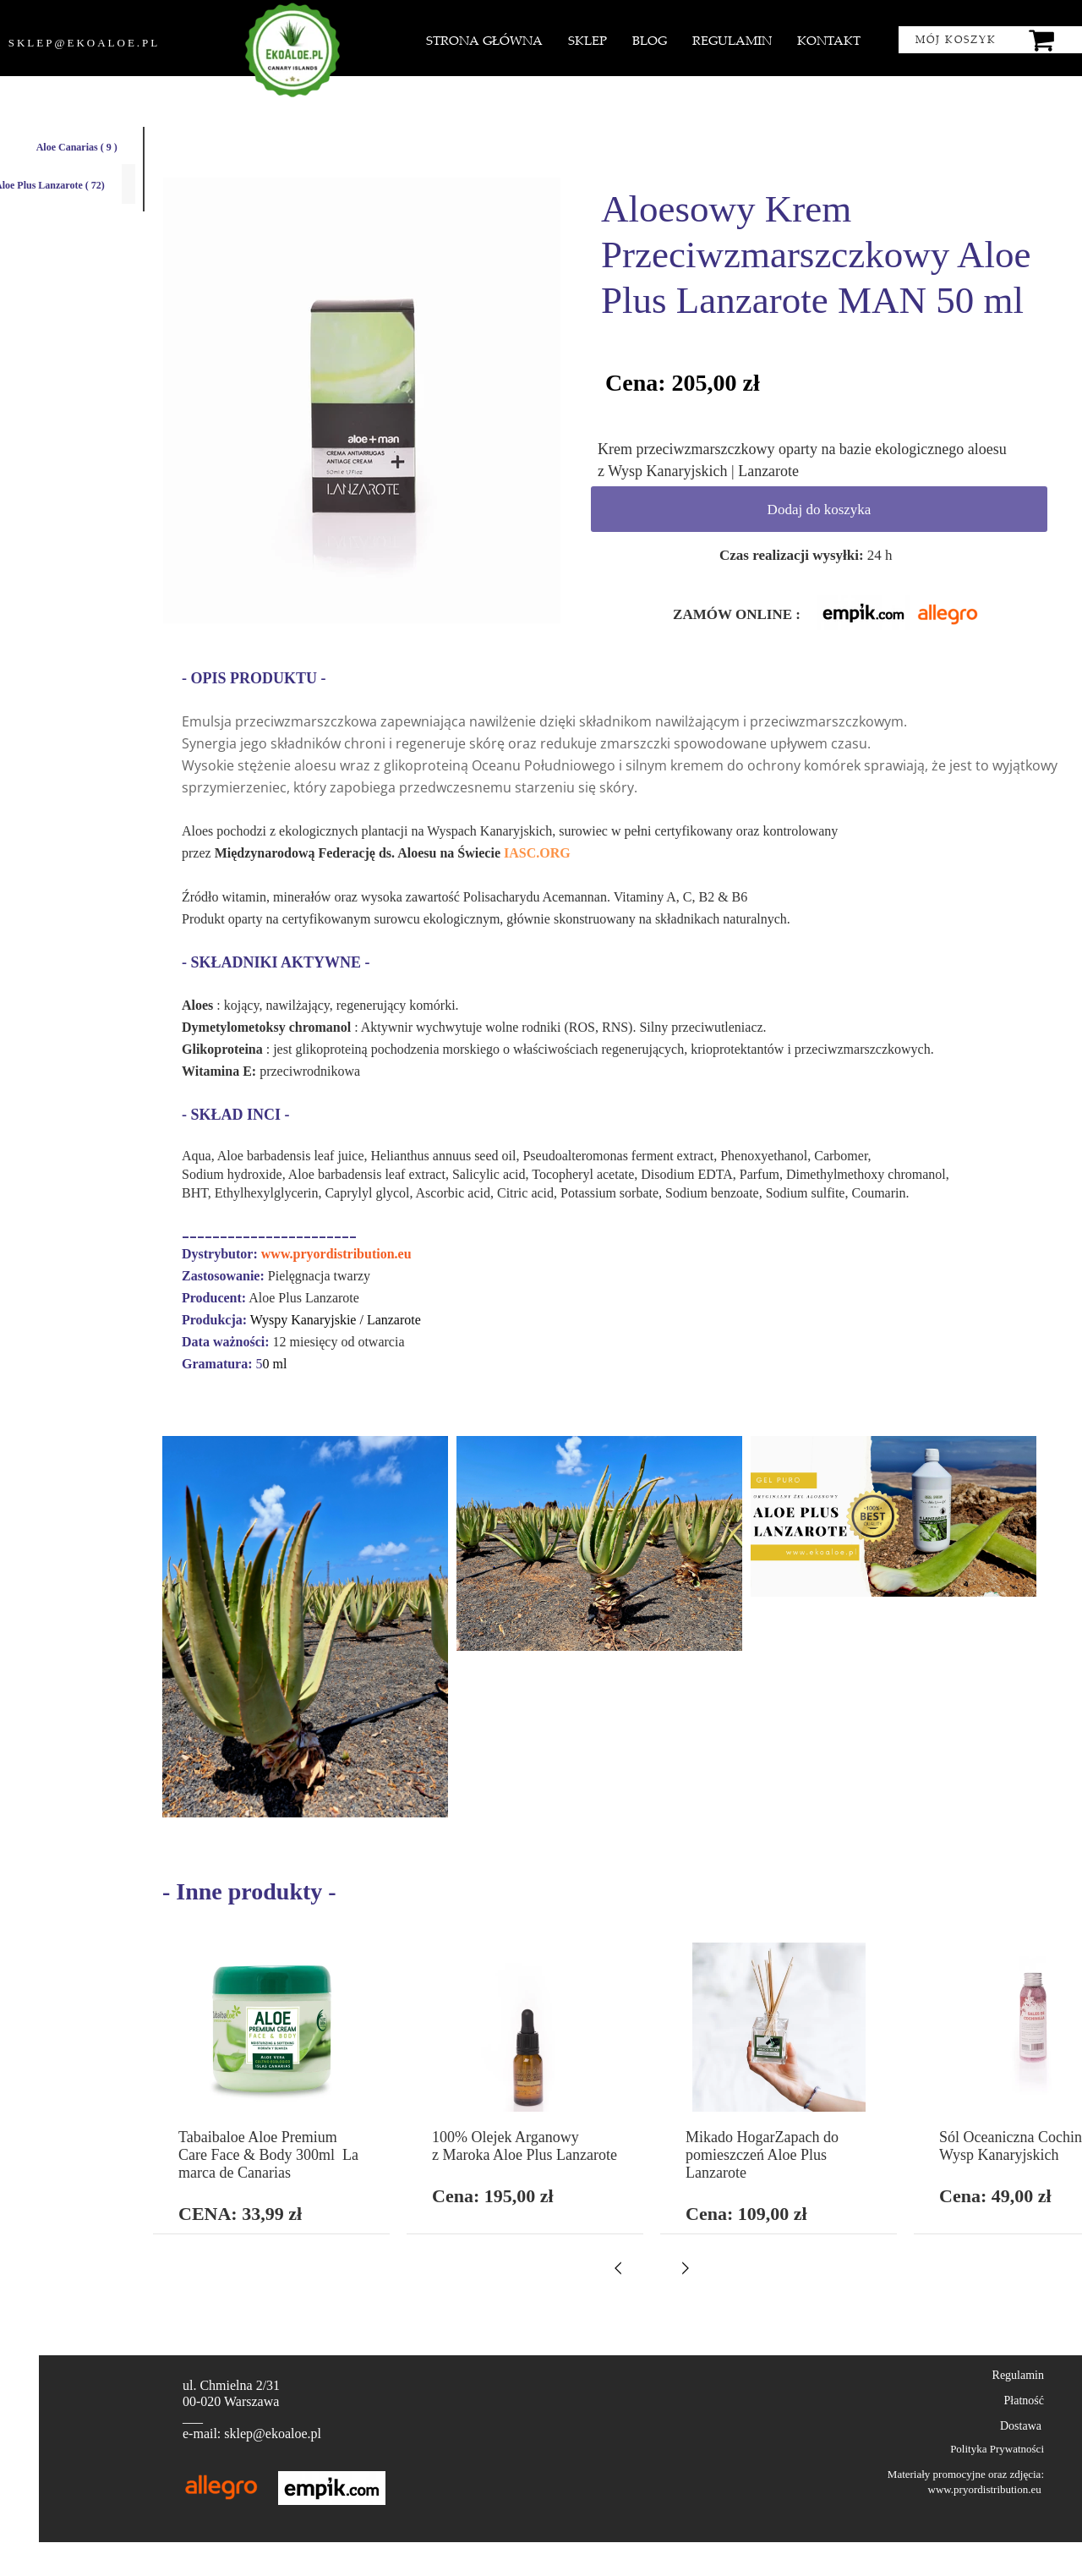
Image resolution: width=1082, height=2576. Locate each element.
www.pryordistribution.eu (336, 1254)
